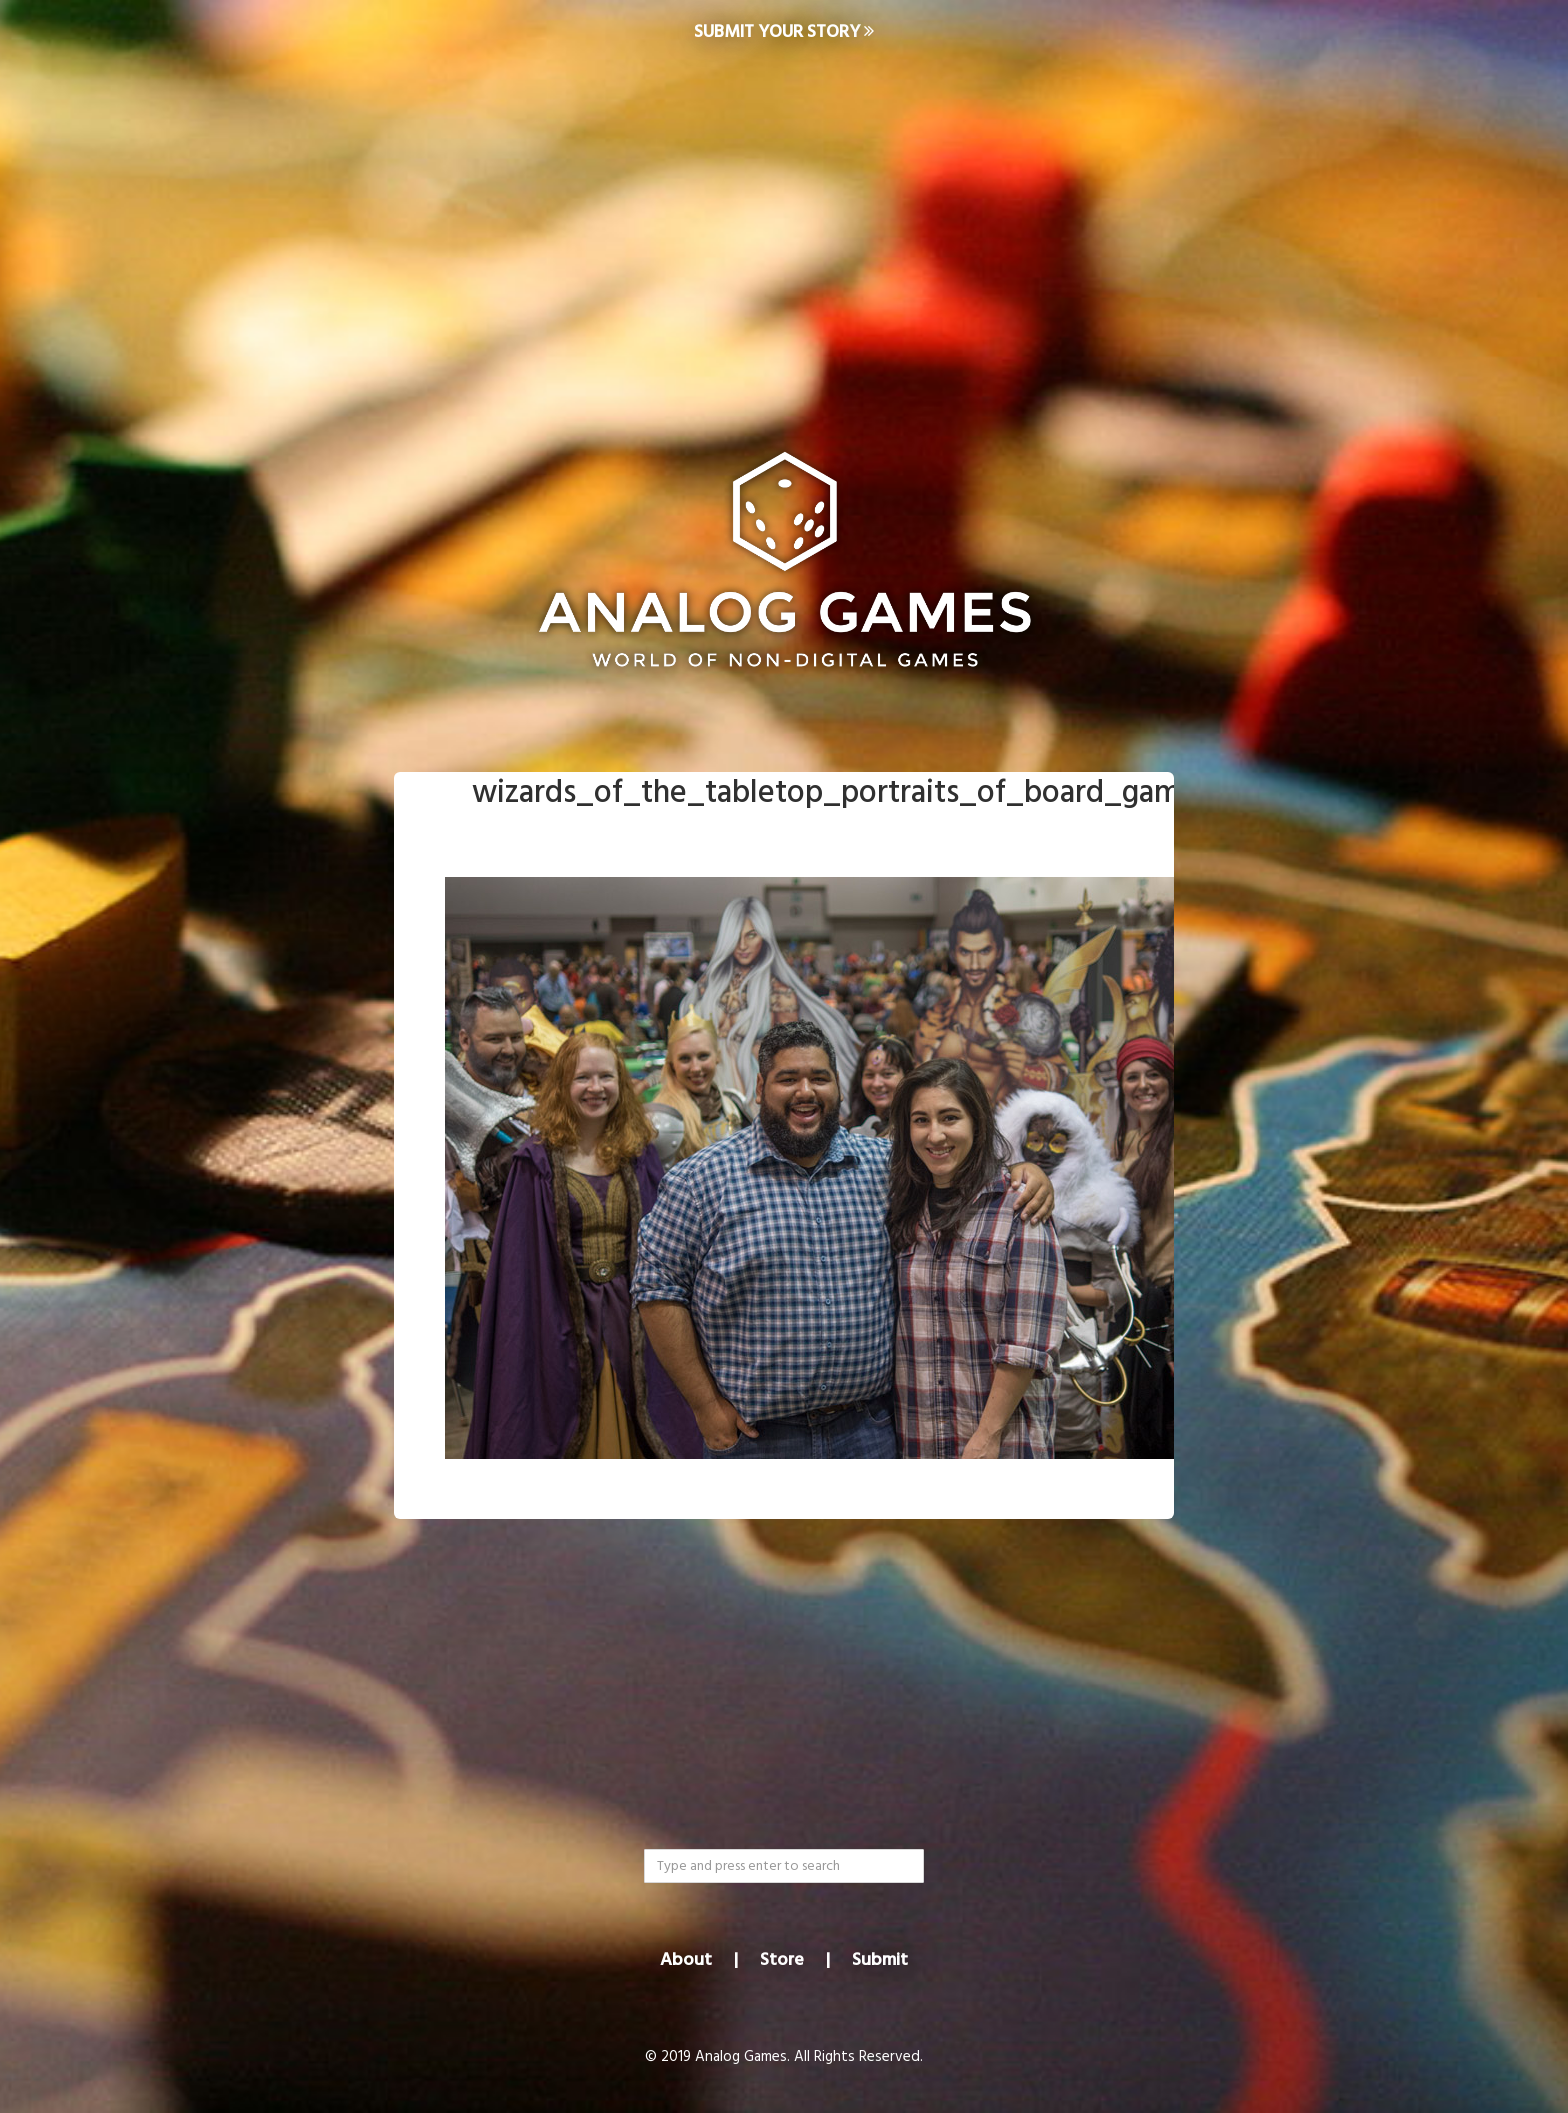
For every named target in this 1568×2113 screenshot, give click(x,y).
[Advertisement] (784, 226)
